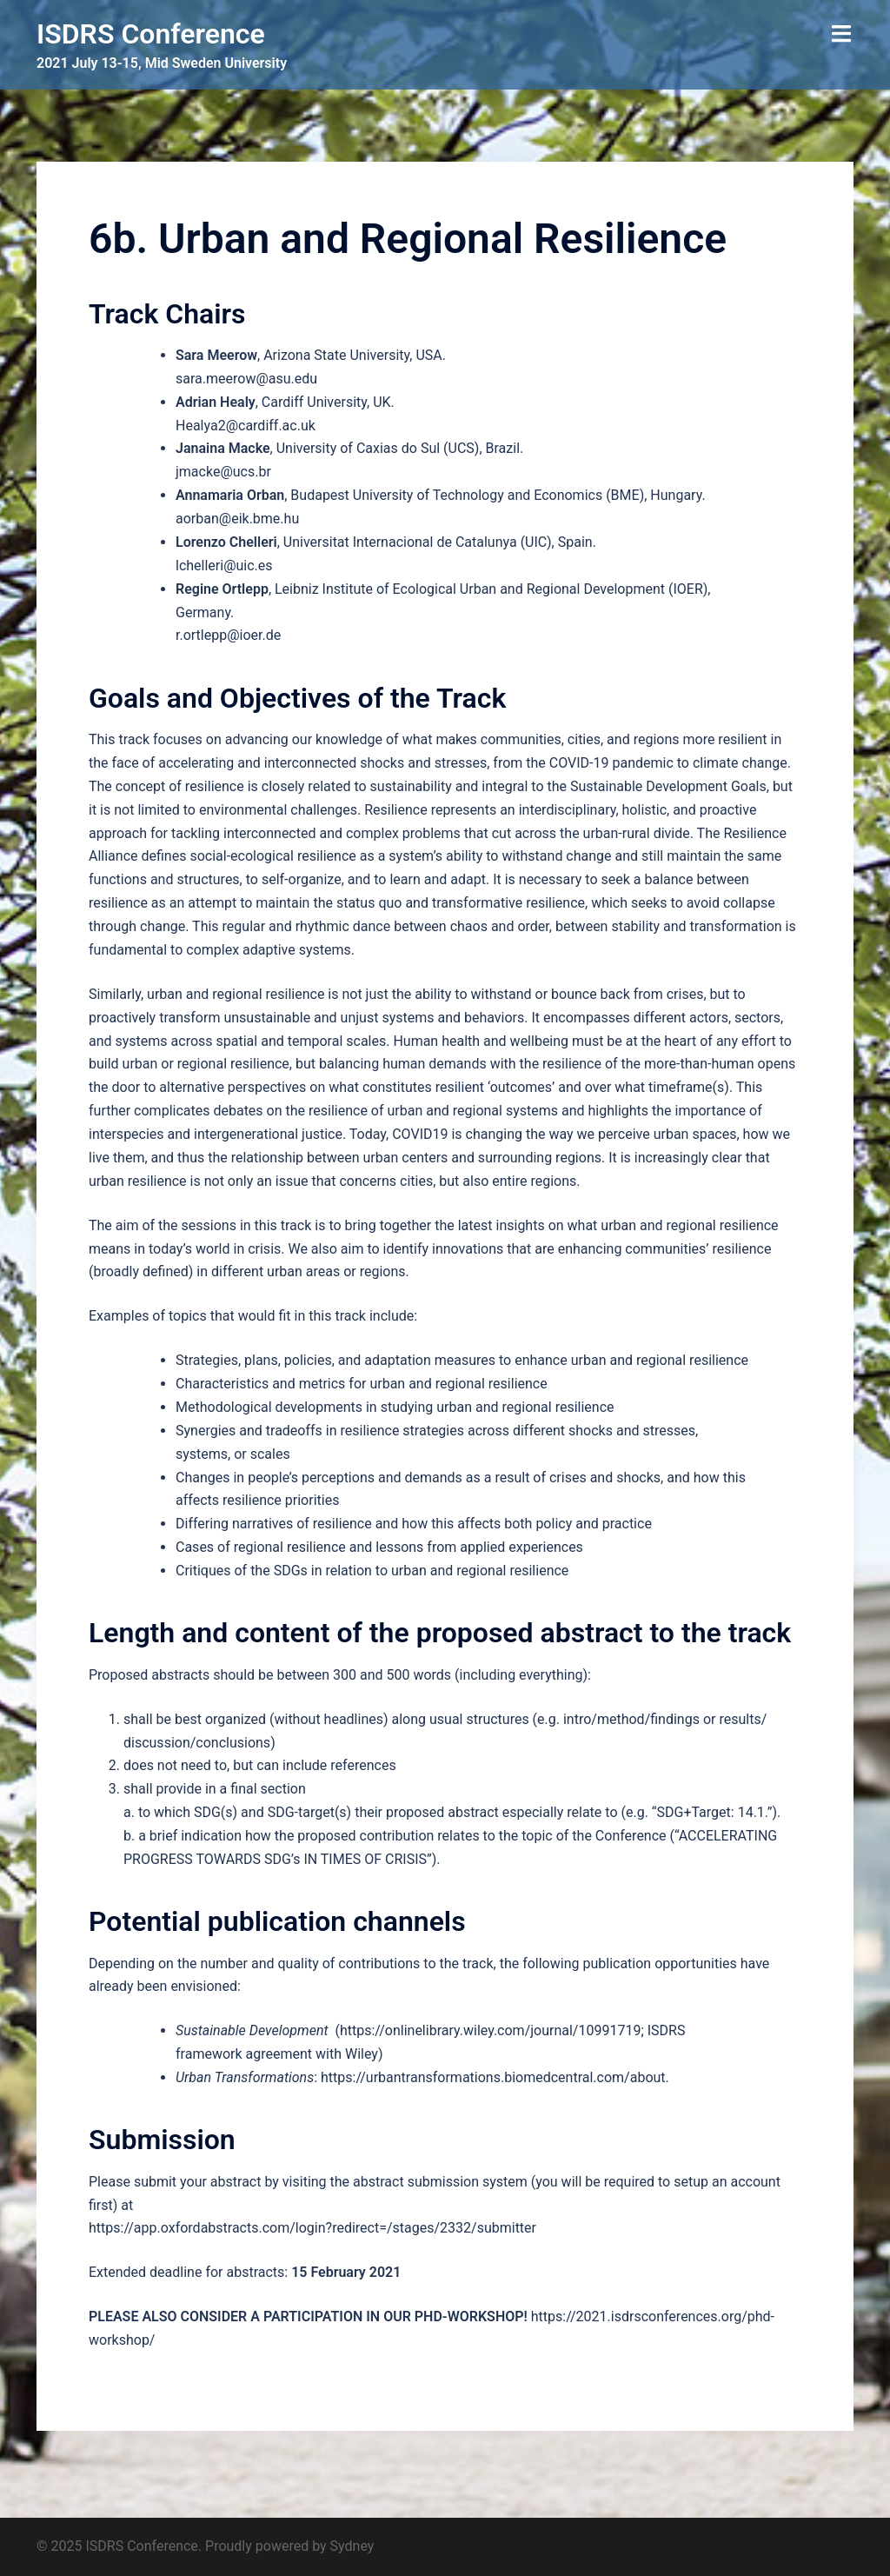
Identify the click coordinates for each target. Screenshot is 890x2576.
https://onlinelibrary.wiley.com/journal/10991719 (490, 2030)
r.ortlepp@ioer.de (228, 635)
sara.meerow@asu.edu (246, 378)
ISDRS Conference (151, 33)
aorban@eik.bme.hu (237, 518)
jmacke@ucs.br (223, 471)
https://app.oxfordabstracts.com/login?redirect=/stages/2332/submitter (312, 2228)
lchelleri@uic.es (224, 565)
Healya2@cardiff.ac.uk (245, 425)
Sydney (352, 2546)
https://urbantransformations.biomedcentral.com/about (493, 2077)
